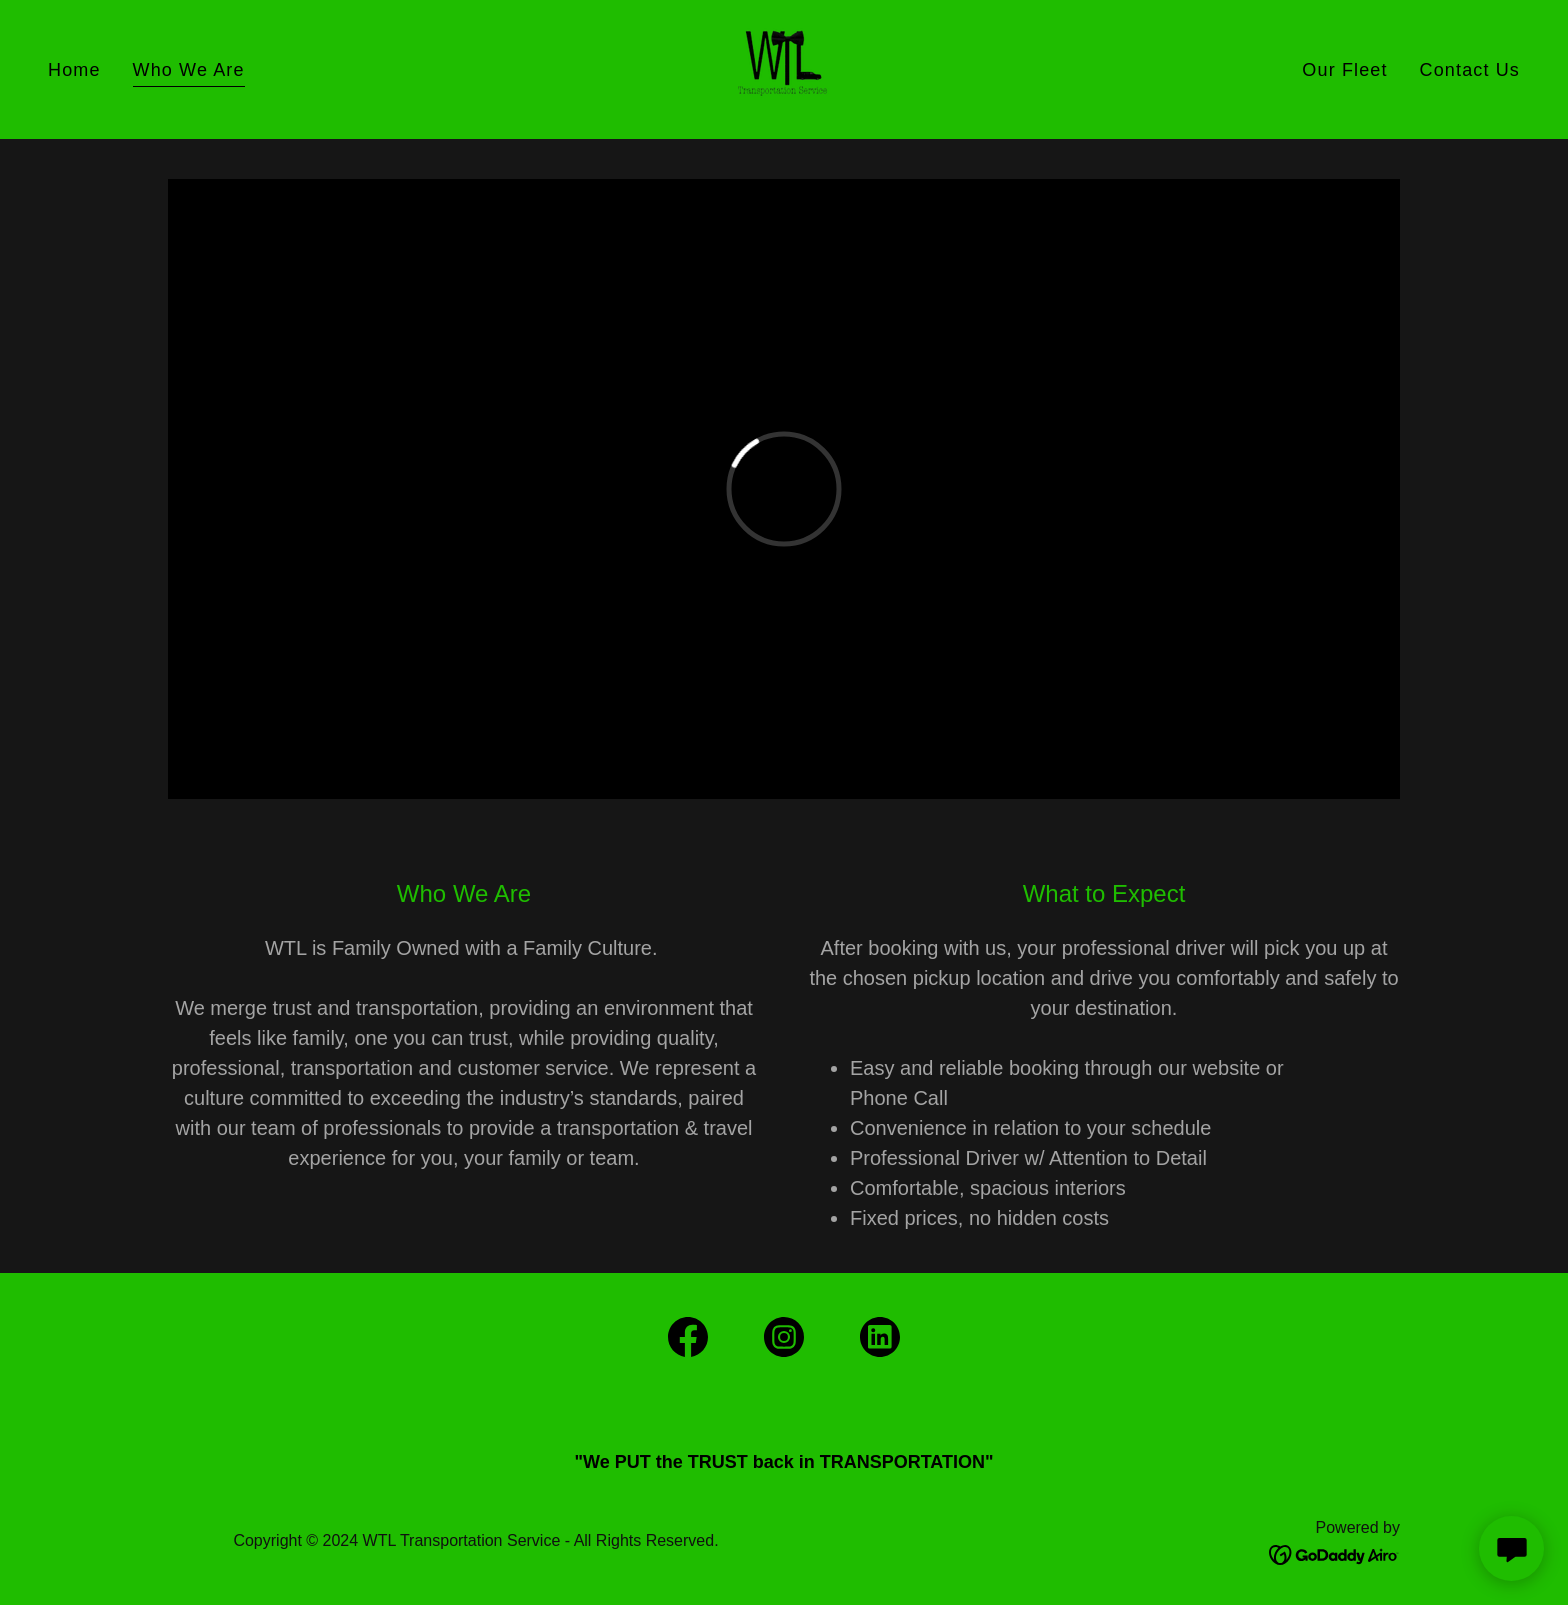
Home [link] (74, 70)
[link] (783, 68)
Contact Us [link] (1470, 70)
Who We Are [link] (189, 70)
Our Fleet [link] (1344, 70)
